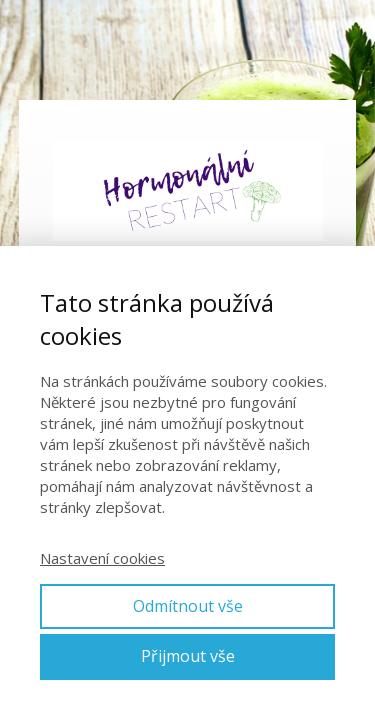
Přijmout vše (188, 656)
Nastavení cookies (102, 558)
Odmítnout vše (188, 606)
